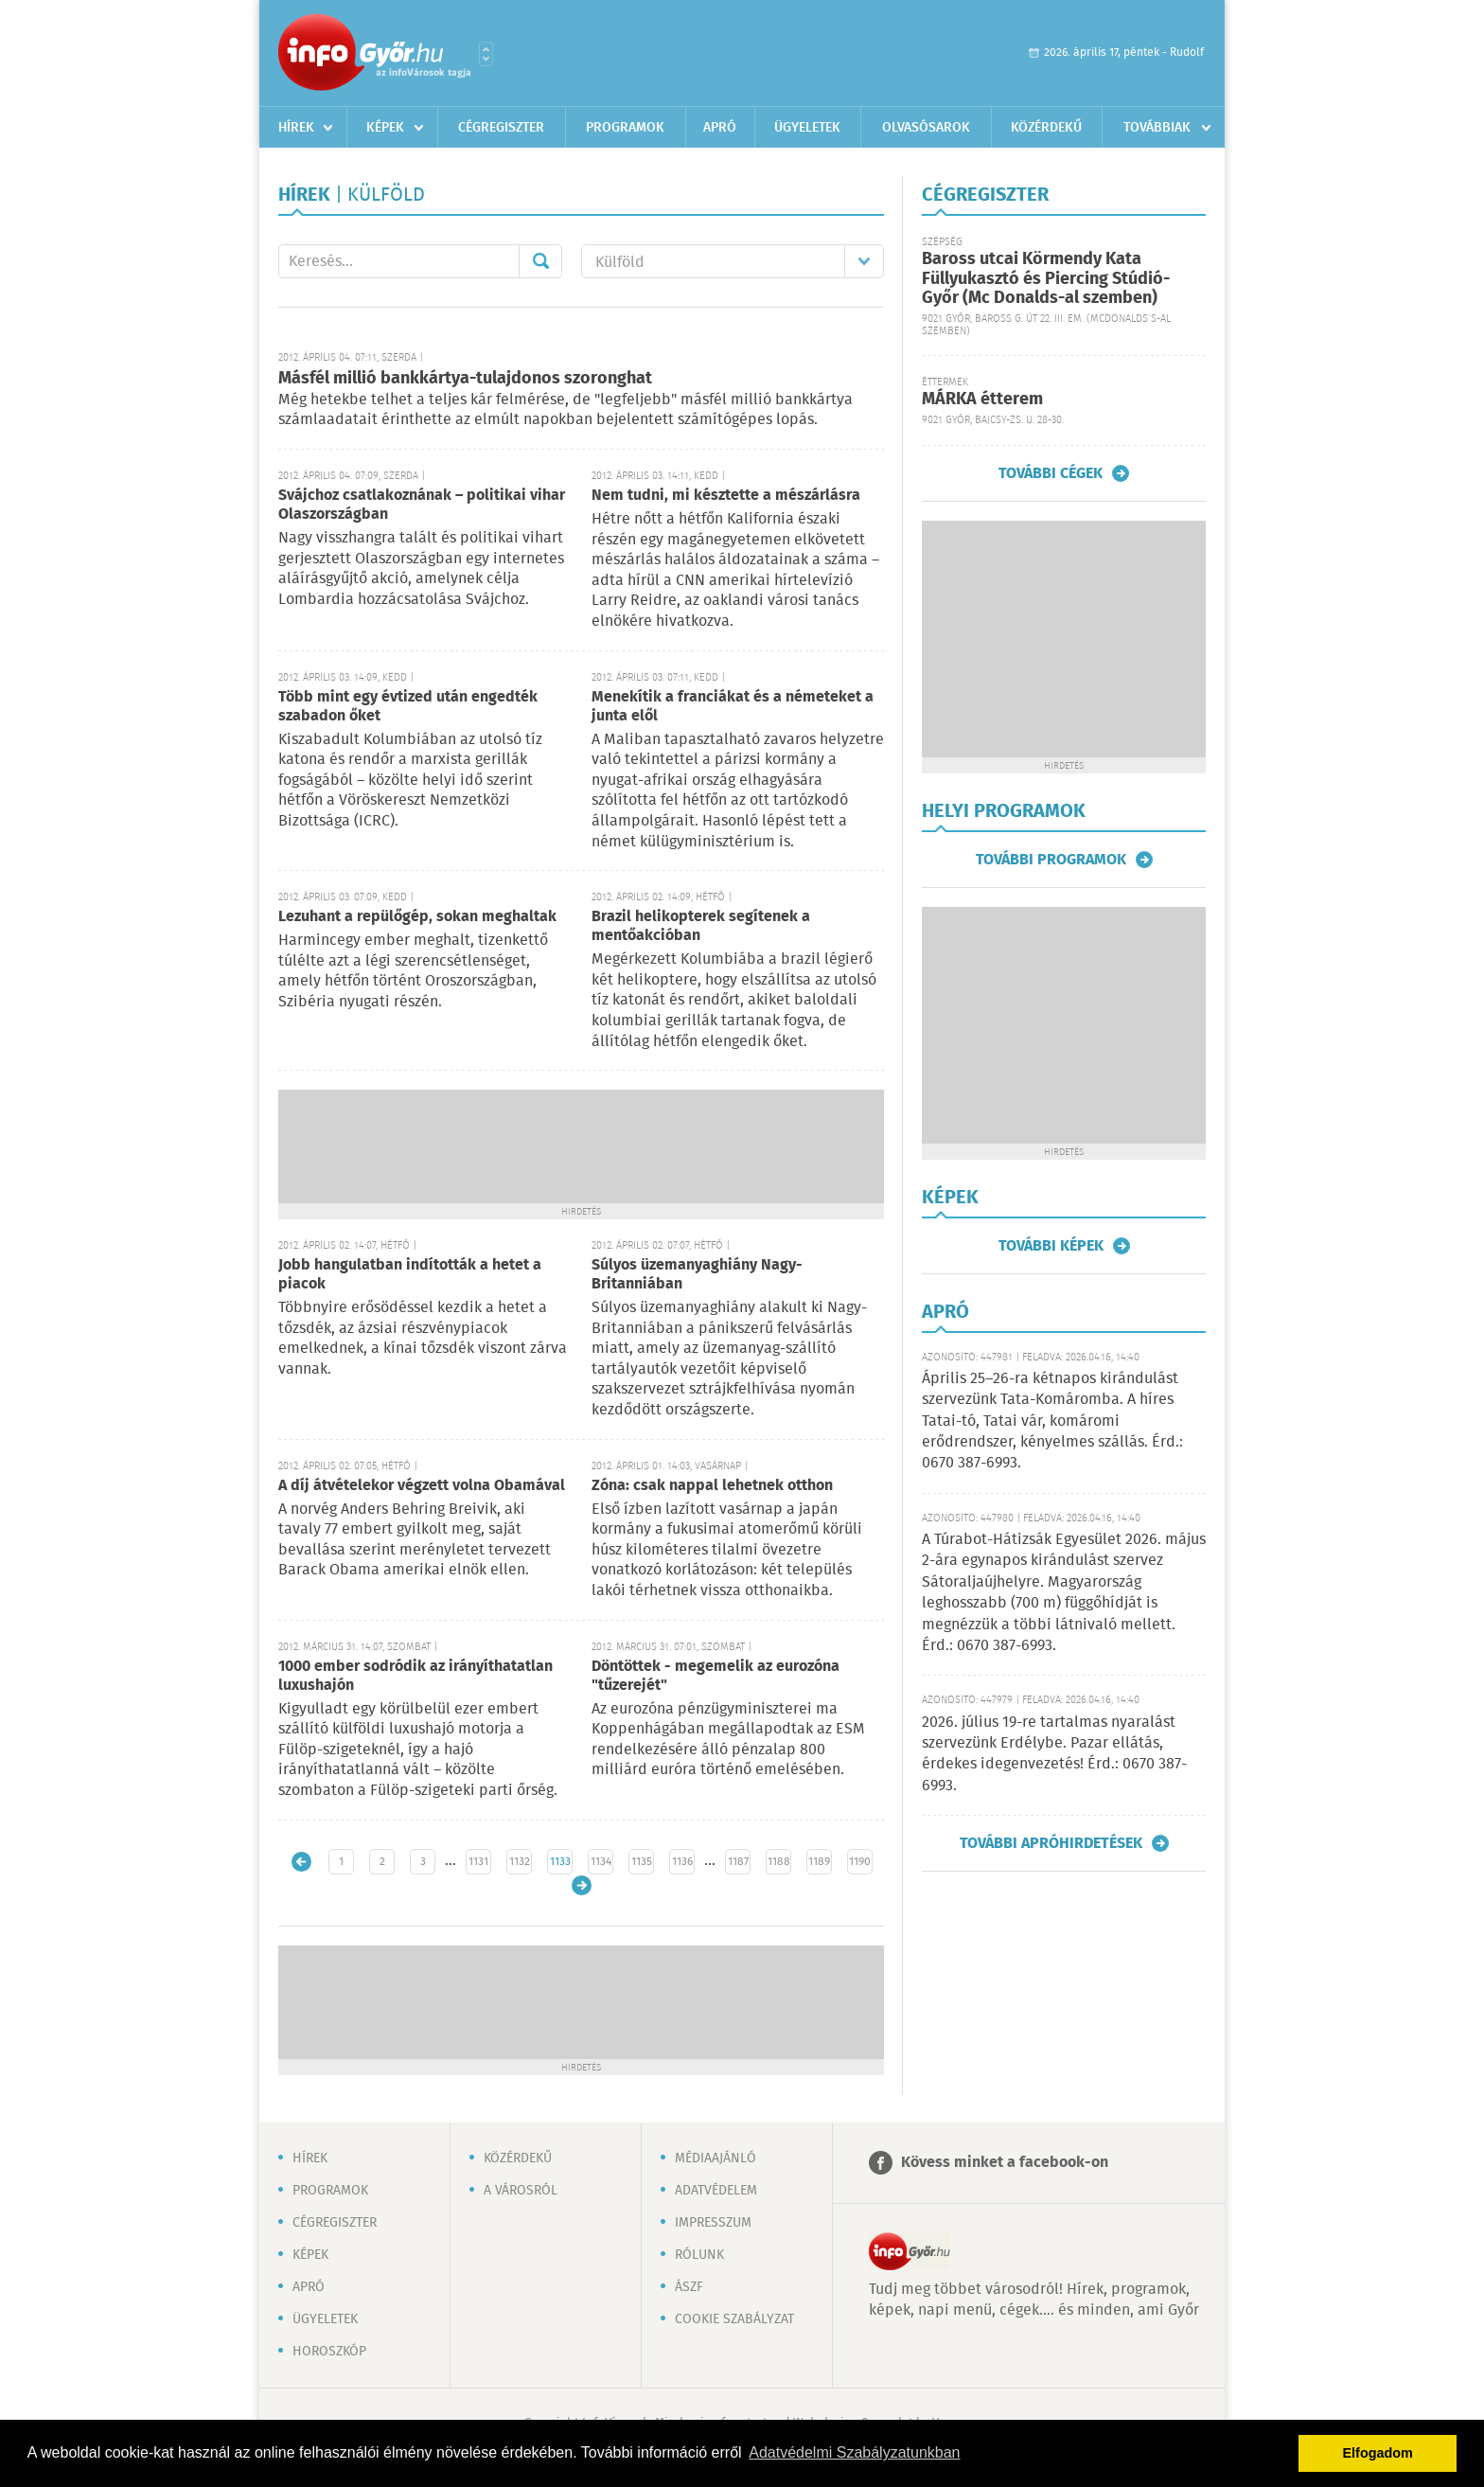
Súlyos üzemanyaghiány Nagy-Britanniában (697, 1274)
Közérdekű (1046, 127)
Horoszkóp (329, 2351)
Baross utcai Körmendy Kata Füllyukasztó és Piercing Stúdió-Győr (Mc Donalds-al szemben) (1046, 278)
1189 (819, 1862)
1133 (560, 1862)
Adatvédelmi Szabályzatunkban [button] (854, 2452)
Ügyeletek (807, 127)
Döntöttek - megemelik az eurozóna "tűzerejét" (715, 1676)
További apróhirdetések (1051, 1843)
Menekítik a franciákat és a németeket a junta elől (733, 706)
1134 (601, 1862)
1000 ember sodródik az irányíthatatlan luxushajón (415, 1676)
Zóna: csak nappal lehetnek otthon (712, 1486)
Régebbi (581, 1885)
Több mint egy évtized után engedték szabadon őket (408, 706)
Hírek (296, 127)
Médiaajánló (715, 2158)
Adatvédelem (716, 2190)
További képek (1051, 1245)
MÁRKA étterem (982, 399)
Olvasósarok (926, 127)
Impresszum (713, 2222)
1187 (738, 1862)
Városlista (486, 54)
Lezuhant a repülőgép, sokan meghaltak (417, 917)
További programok (1051, 859)
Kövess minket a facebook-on (1004, 2163)
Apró (719, 127)
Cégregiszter (501, 127)
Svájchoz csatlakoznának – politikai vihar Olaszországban (421, 505)
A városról (520, 2190)
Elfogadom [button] (1378, 2452)
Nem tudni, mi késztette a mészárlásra (726, 495)
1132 (519, 1862)
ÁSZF (689, 2287)
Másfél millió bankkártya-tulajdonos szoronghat (465, 378)
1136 (682, 1862)
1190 (860, 1862)
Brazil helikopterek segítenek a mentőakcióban (701, 926)
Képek (385, 127)
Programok (625, 127)
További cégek (1050, 473)
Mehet (540, 261)
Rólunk (699, 2255)
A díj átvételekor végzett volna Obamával (421, 1486)
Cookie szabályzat (734, 2319)
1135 (641, 1862)
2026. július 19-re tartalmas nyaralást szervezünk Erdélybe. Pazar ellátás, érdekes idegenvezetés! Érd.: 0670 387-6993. (1054, 1754)
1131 (478, 1862)
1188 (779, 1862)
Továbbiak (1157, 127)
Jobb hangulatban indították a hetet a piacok (409, 1274)
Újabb (301, 1862)
